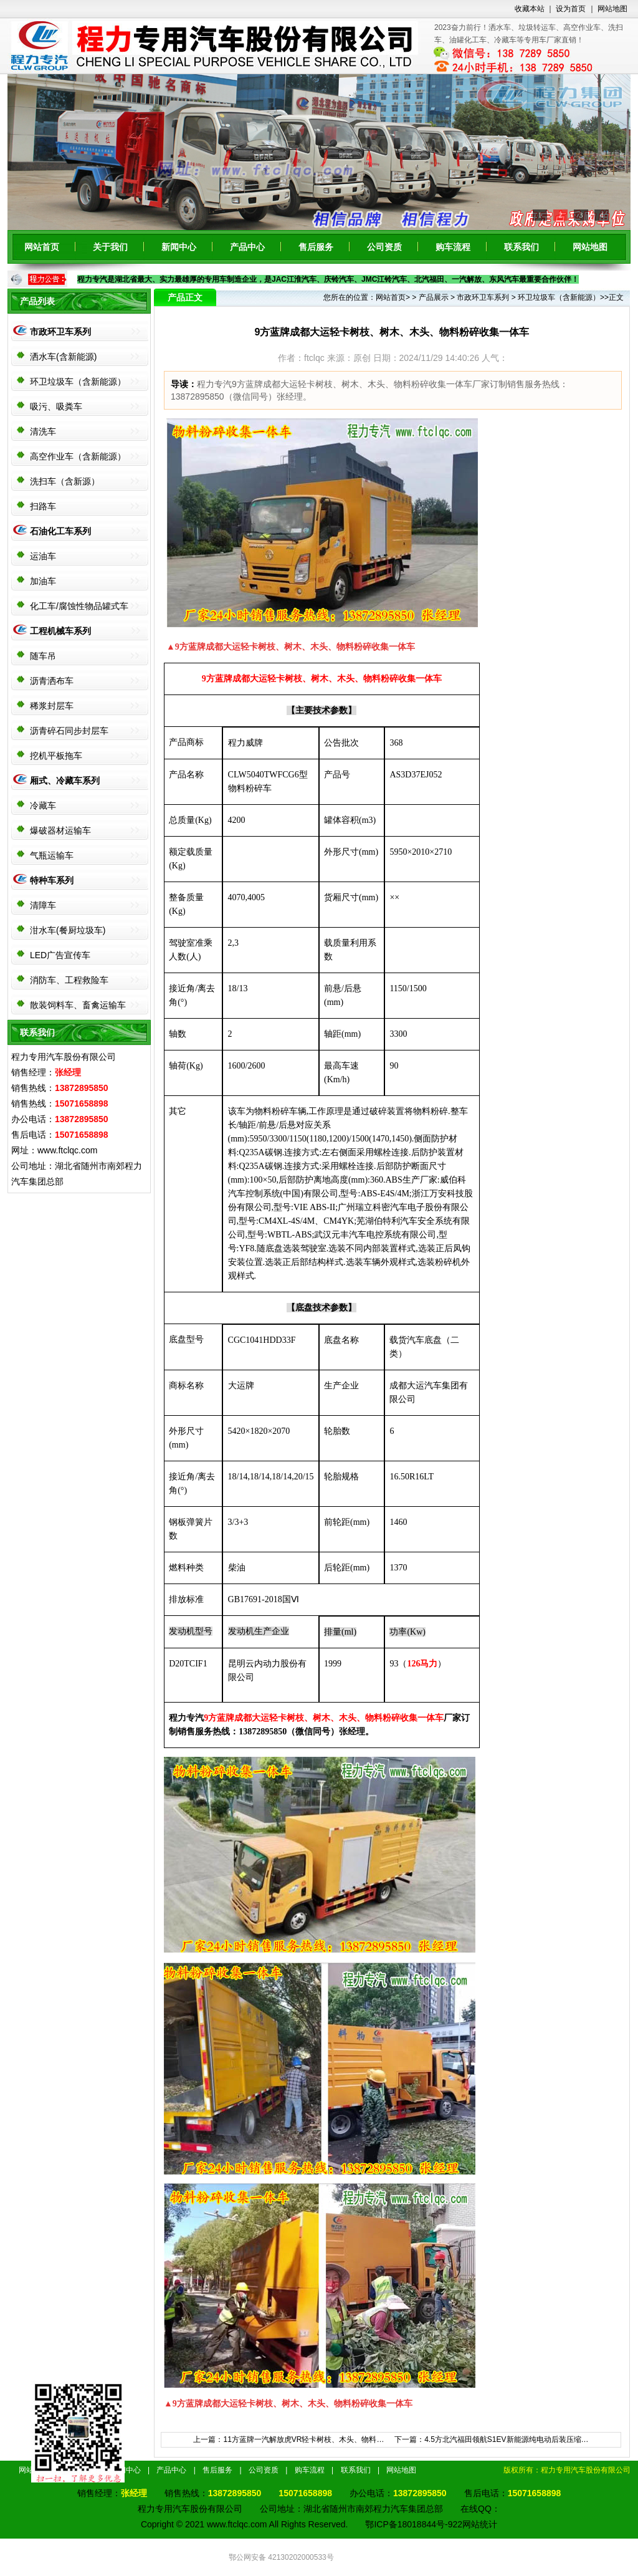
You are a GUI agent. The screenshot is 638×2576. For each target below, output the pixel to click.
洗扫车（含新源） (65, 481)
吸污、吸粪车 (56, 406)
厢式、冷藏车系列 (65, 781)
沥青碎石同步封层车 (69, 731)
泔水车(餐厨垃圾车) (67, 930)
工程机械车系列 (60, 631)
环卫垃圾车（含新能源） (78, 382)
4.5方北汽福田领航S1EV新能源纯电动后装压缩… (506, 2439)
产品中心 (247, 247)
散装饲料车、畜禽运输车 (78, 1005)
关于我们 (110, 247)
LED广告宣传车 (60, 955)
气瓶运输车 (52, 855)
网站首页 (41, 247)
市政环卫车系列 (60, 332)
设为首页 (571, 8)
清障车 (43, 905)
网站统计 (479, 2524)
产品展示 (434, 297)
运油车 (43, 556)
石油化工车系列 (60, 531)
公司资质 (384, 247)
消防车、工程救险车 (69, 980)
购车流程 (453, 247)
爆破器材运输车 (60, 830)
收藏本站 (530, 8)
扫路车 (43, 506)
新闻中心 (178, 247)
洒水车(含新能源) (63, 357)
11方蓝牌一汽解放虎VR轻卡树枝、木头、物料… (303, 2439)
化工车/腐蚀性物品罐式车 (79, 606)
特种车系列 (52, 880)
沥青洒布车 (52, 681)
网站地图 (612, 8)
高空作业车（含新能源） (78, 456)
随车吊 (43, 656)
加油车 (43, 581)
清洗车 (43, 431)
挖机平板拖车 (56, 756)
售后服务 (315, 247)
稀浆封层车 (52, 706)
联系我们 (521, 247)
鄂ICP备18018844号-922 (413, 2524)
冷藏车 (43, 805)
